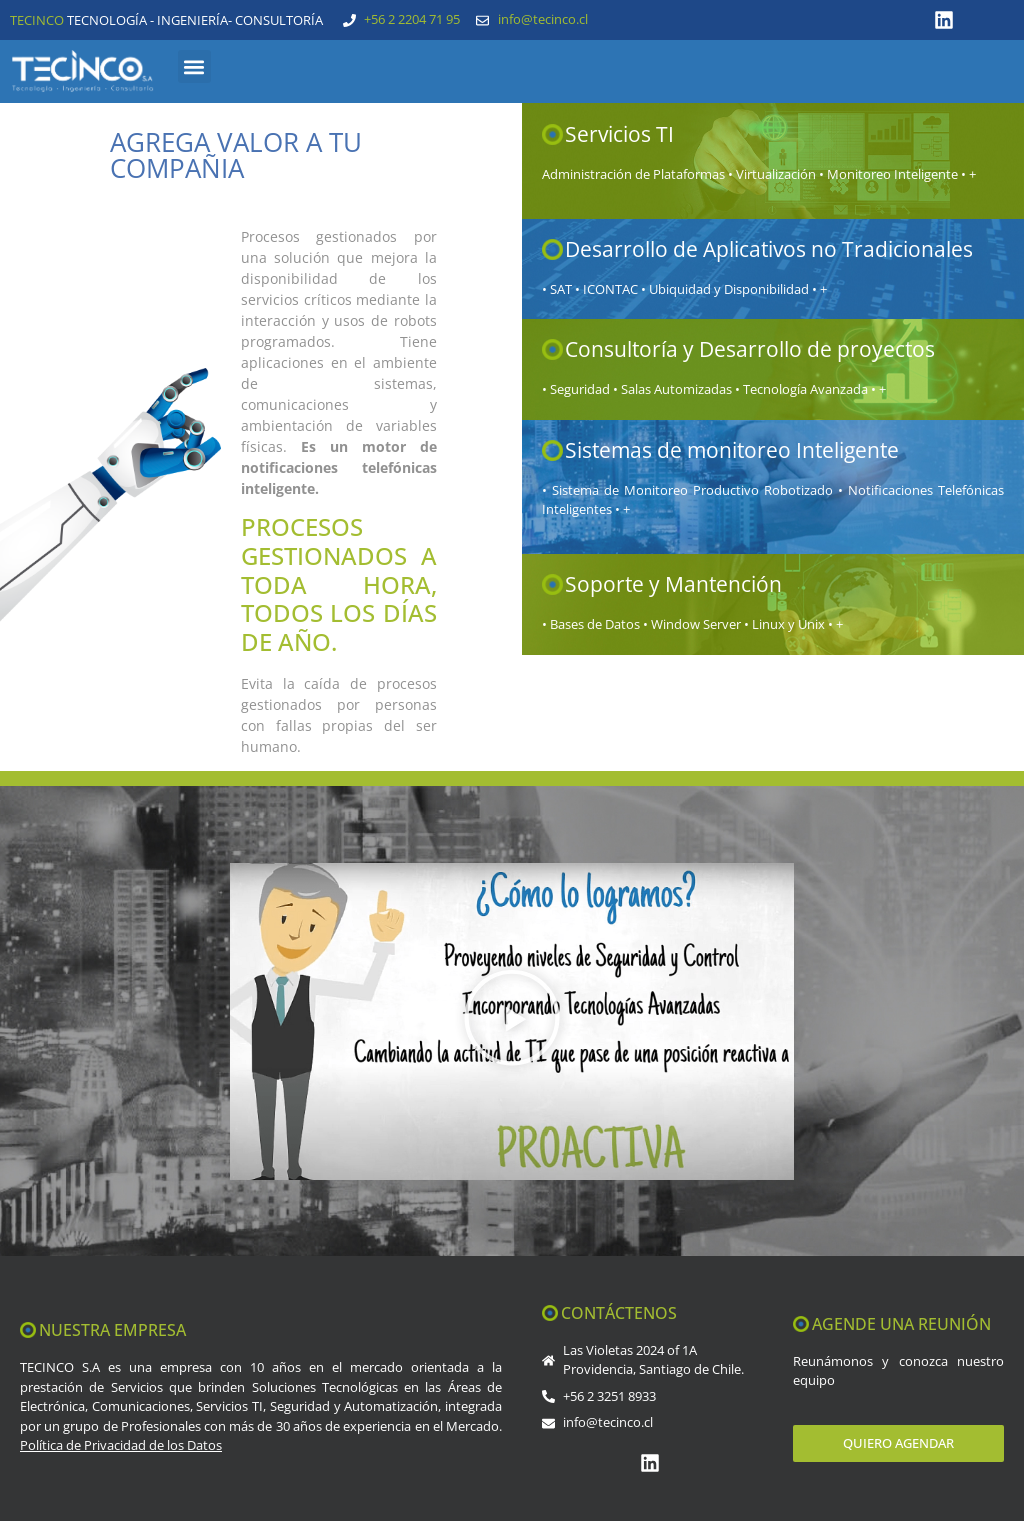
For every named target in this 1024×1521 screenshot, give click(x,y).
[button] (194, 66)
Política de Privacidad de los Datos (121, 1445)
